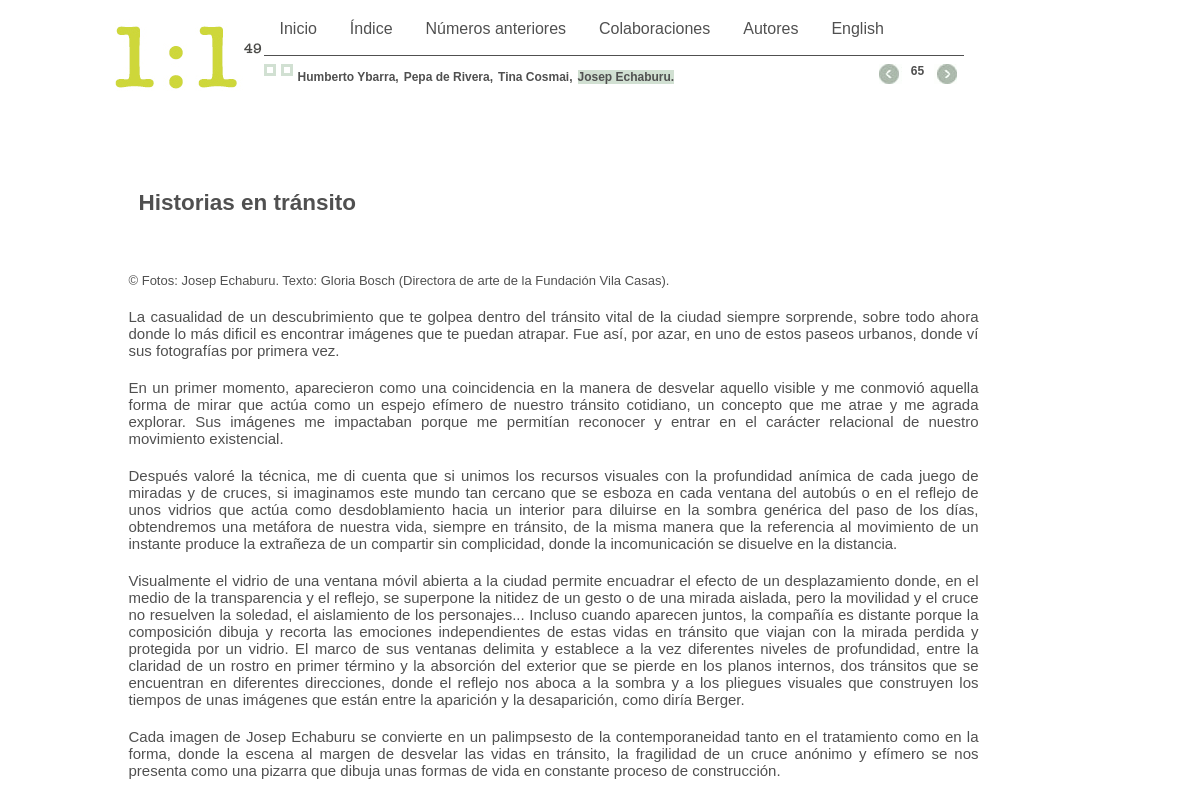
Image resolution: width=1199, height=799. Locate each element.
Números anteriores (496, 28)
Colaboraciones (654, 28)
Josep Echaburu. (626, 77)
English (857, 28)
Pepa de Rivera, (448, 77)
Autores (770, 28)
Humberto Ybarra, (348, 77)
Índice (371, 28)
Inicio (298, 28)
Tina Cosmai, (535, 77)
